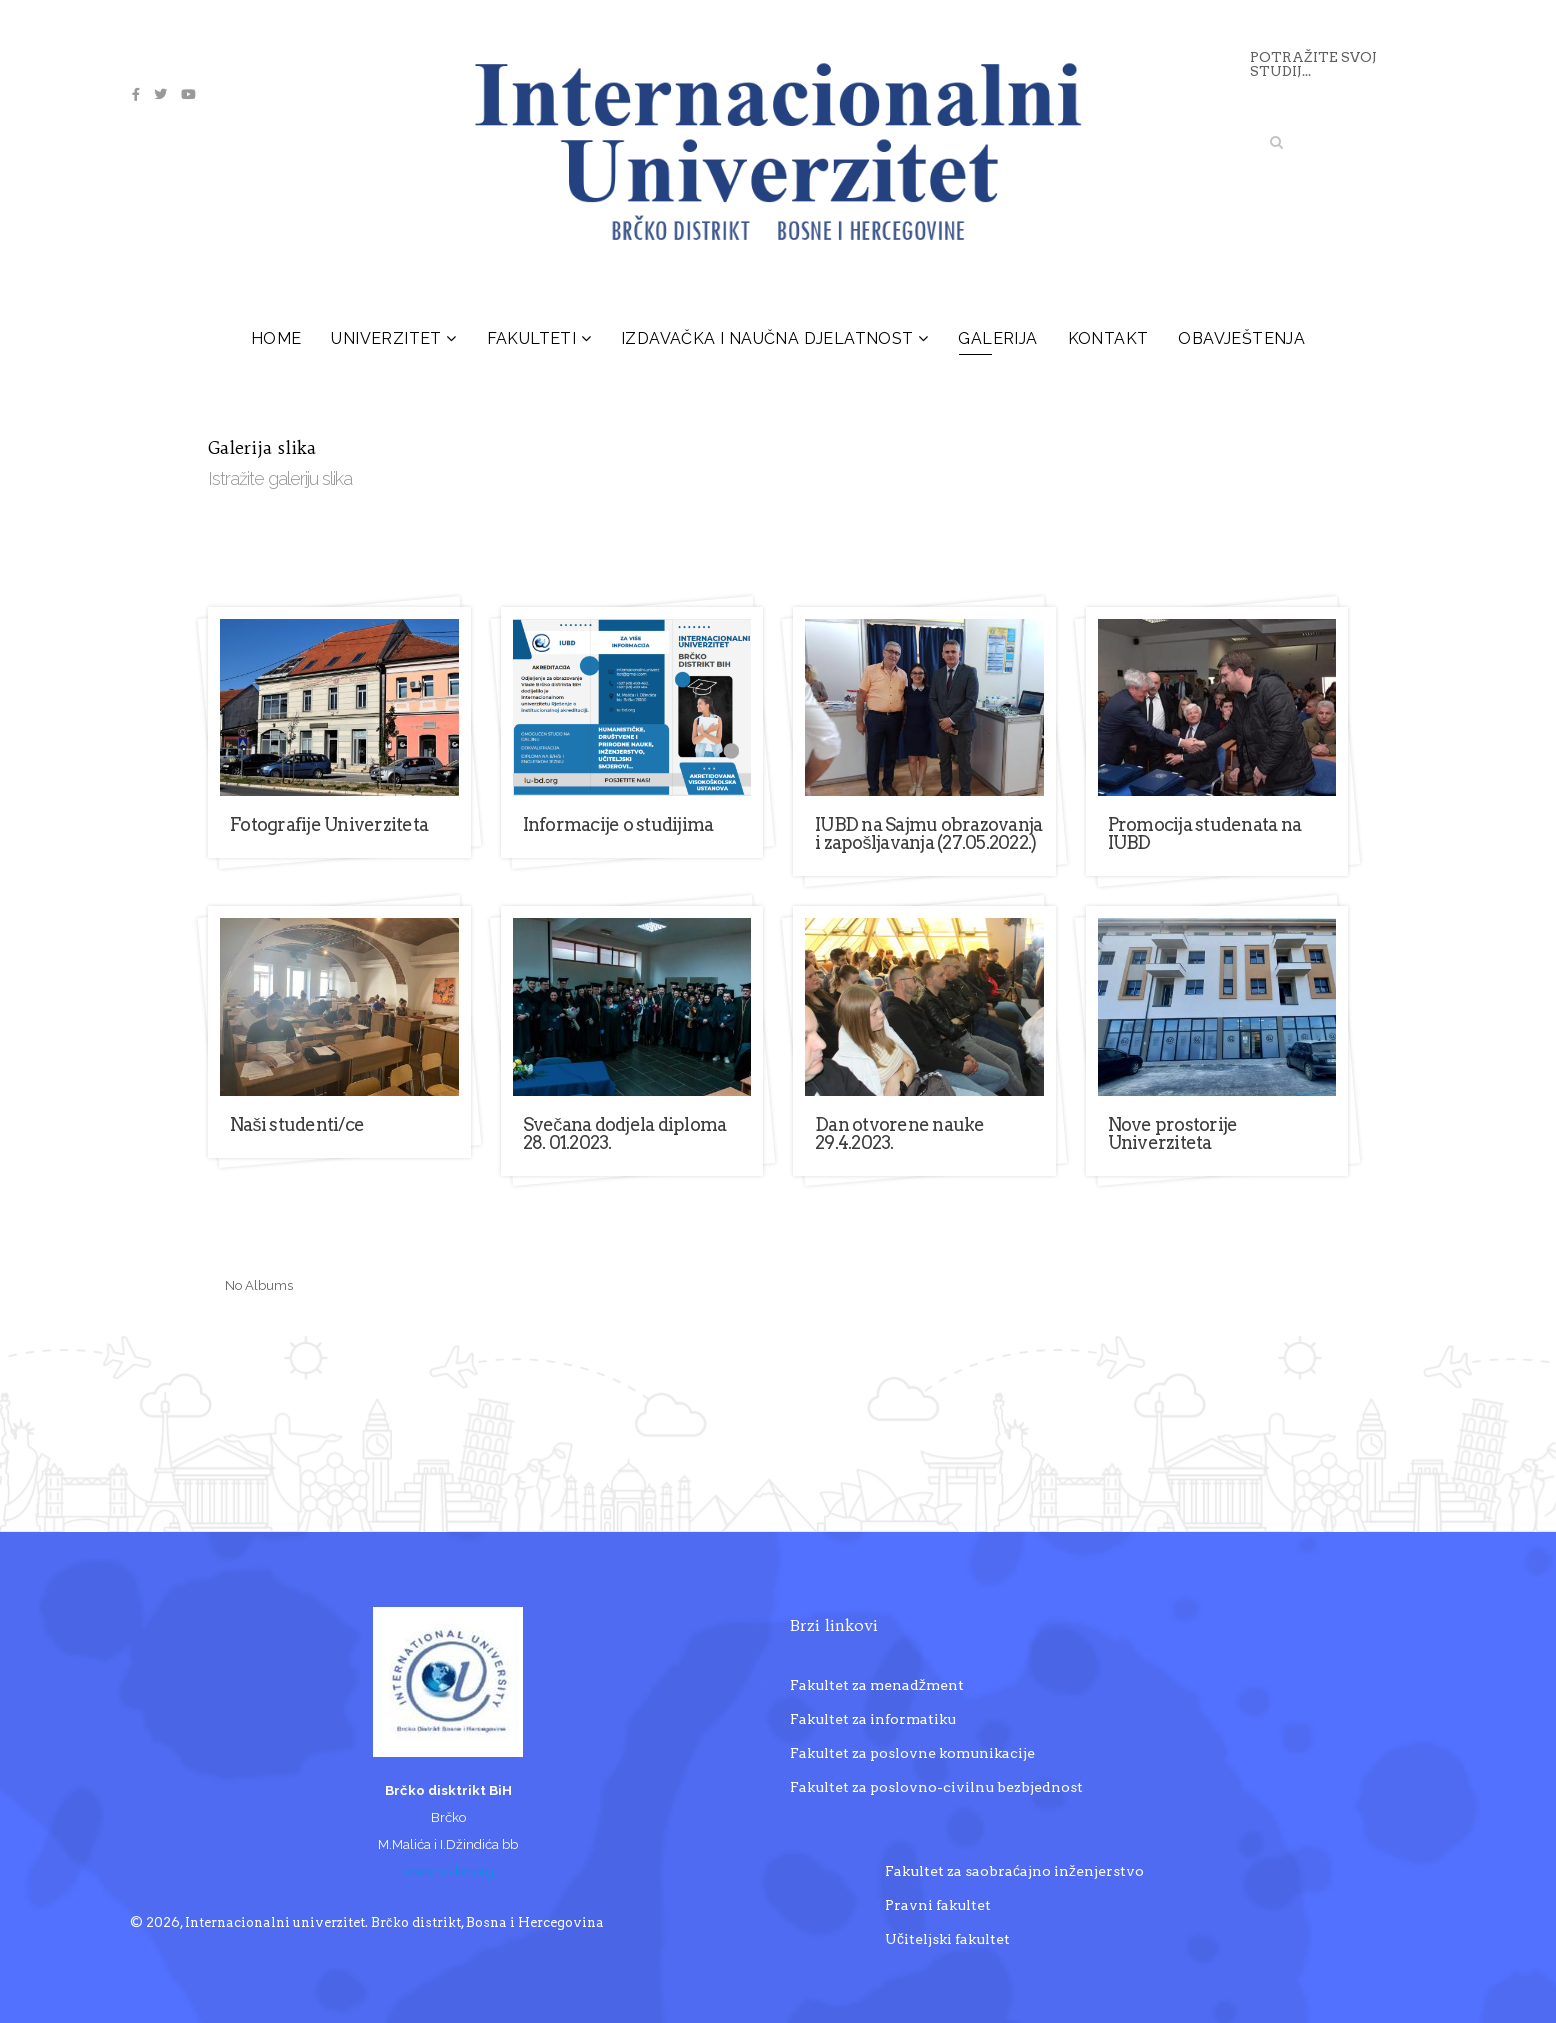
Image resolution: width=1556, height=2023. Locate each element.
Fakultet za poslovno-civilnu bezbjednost (936, 1787)
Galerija (997, 338)
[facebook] (136, 94)
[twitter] (160, 94)
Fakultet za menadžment (877, 1685)
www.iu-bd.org (448, 1871)
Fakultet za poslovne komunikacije (912, 1753)
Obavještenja (1241, 338)
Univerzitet (386, 338)
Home (276, 338)
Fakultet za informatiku (873, 1719)
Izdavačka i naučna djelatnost (767, 338)
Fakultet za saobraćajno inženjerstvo (1014, 1871)
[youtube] (188, 94)
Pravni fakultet (938, 1905)
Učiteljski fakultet (947, 1939)
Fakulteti (532, 338)
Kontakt (1108, 338)
